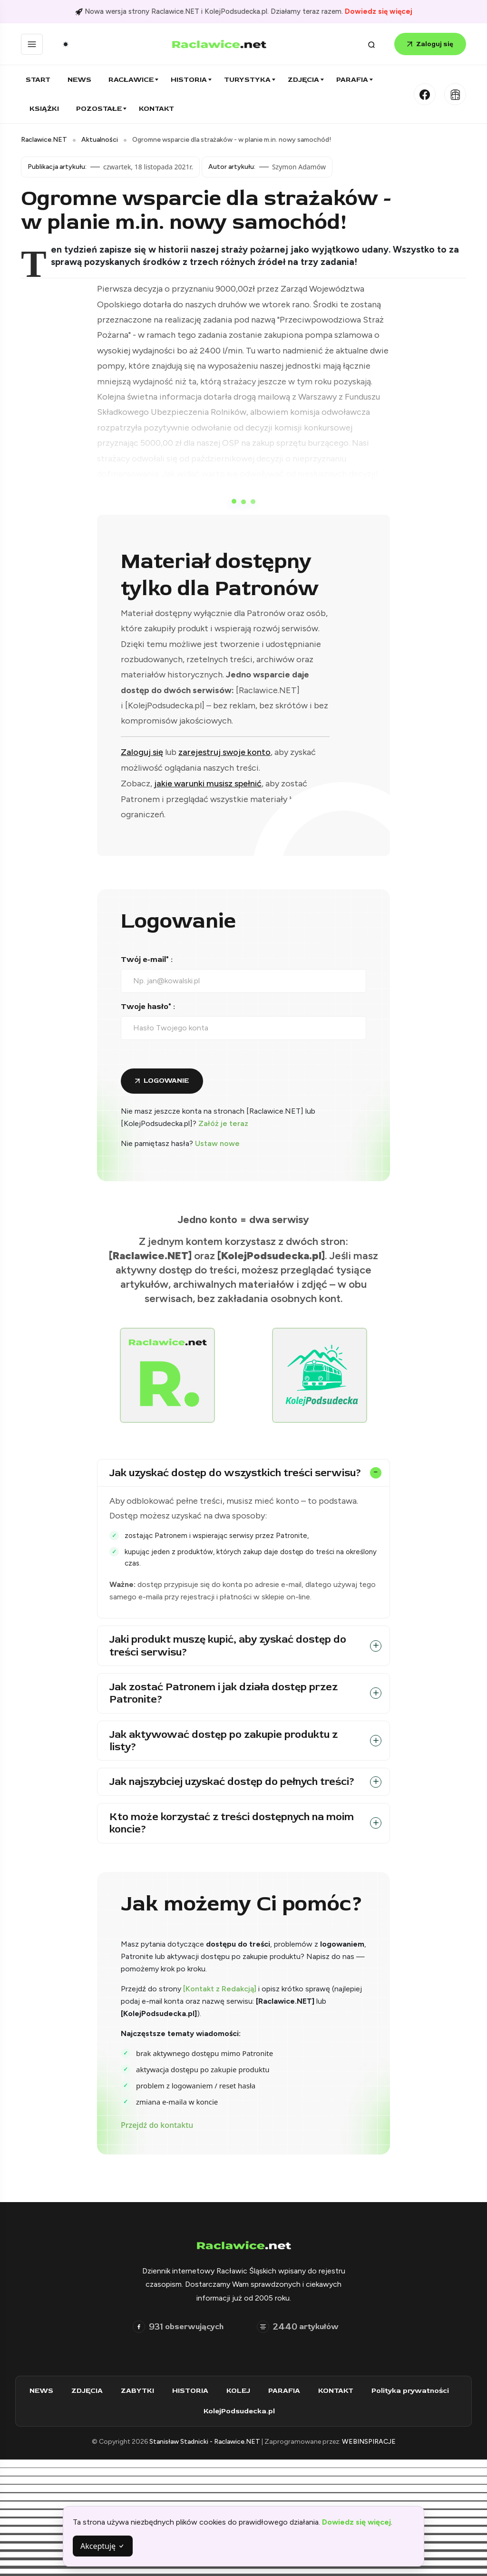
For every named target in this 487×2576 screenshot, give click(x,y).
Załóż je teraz (223, 1123)
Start (38, 79)
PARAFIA (288, 2390)
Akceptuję (102, 2546)
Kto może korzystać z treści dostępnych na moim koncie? (231, 1823)
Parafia (352, 79)
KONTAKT (340, 2390)
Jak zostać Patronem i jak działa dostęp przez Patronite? (223, 1693)
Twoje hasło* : (148, 1006)
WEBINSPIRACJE (369, 2442)
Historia (189, 79)
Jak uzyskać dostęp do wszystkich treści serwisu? (235, 1472)
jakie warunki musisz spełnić (208, 783)
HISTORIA (194, 2390)
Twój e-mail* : (147, 959)
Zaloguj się (430, 44)
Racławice (131, 79)
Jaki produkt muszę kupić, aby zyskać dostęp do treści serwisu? (227, 1645)
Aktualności (99, 140)
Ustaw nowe (217, 1143)
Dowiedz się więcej (378, 11)
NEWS (45, 2390)
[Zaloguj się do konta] (162, 1081)
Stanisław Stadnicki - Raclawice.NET (205, 2442)
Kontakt (156, 108)
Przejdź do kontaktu (157, 2125)
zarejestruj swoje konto (224, 752)
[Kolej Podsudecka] (455, 94)
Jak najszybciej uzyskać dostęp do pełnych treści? (232, 1781)
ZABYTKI (142, 2390)
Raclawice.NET (44, 140)
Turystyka (247, 79)
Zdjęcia (303, 79)
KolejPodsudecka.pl (243, 2411)
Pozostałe (99, 108)
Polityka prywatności (414, 2390)
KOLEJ (242, 2390)
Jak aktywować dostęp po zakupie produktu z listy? (223, 1740)
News (79, 79)
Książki (44, 108)
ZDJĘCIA (91, 2390)
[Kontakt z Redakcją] (219, 1988)
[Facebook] (425, 94)
